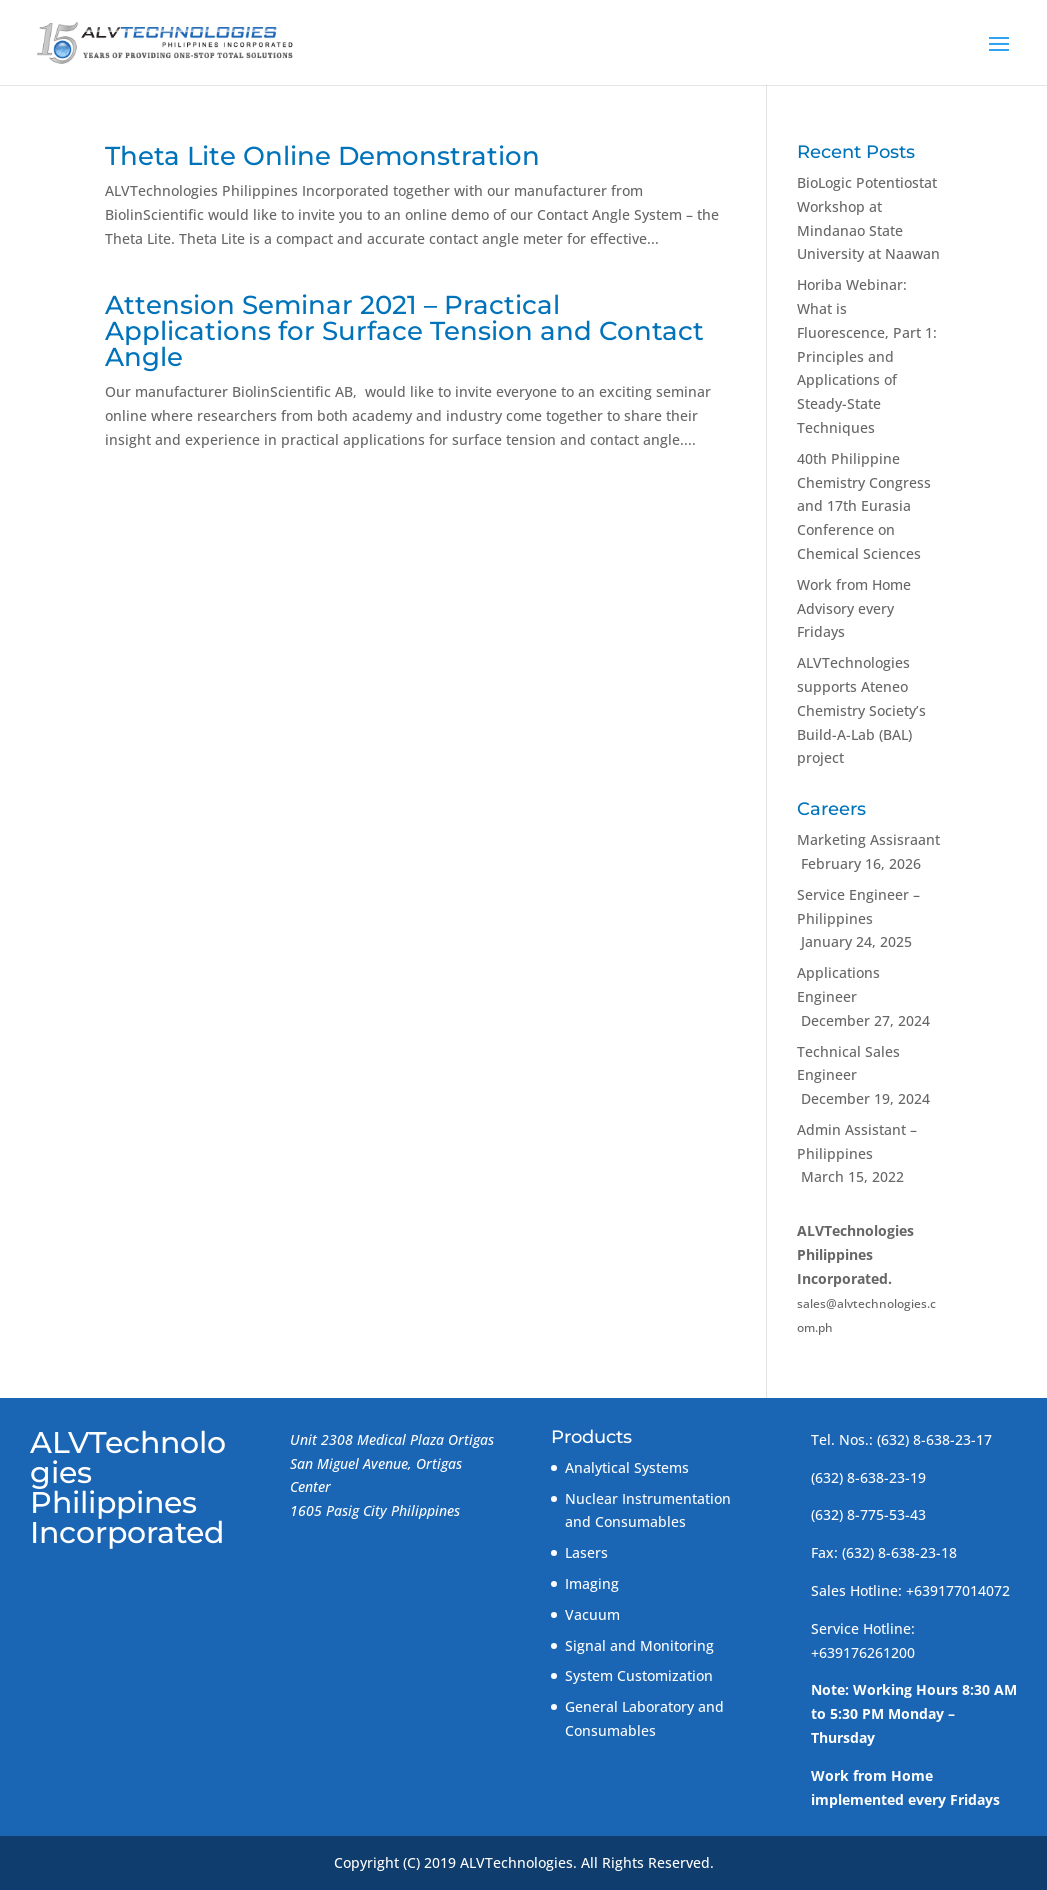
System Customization (639, 1675)
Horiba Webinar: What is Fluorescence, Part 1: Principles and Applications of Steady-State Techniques (867, 356)
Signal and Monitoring (639, 1645)
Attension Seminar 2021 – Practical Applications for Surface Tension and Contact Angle (404, 331)
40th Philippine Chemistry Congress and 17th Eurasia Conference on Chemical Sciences (864, 506)
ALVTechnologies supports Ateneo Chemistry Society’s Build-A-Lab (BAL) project (861, 710)
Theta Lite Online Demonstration (322, 156)
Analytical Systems (627, 1467)
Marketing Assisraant (868, 839)
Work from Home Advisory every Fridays (854, 608)
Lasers (586, 1552)
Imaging (592, 1583)
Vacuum (592, 1614)
